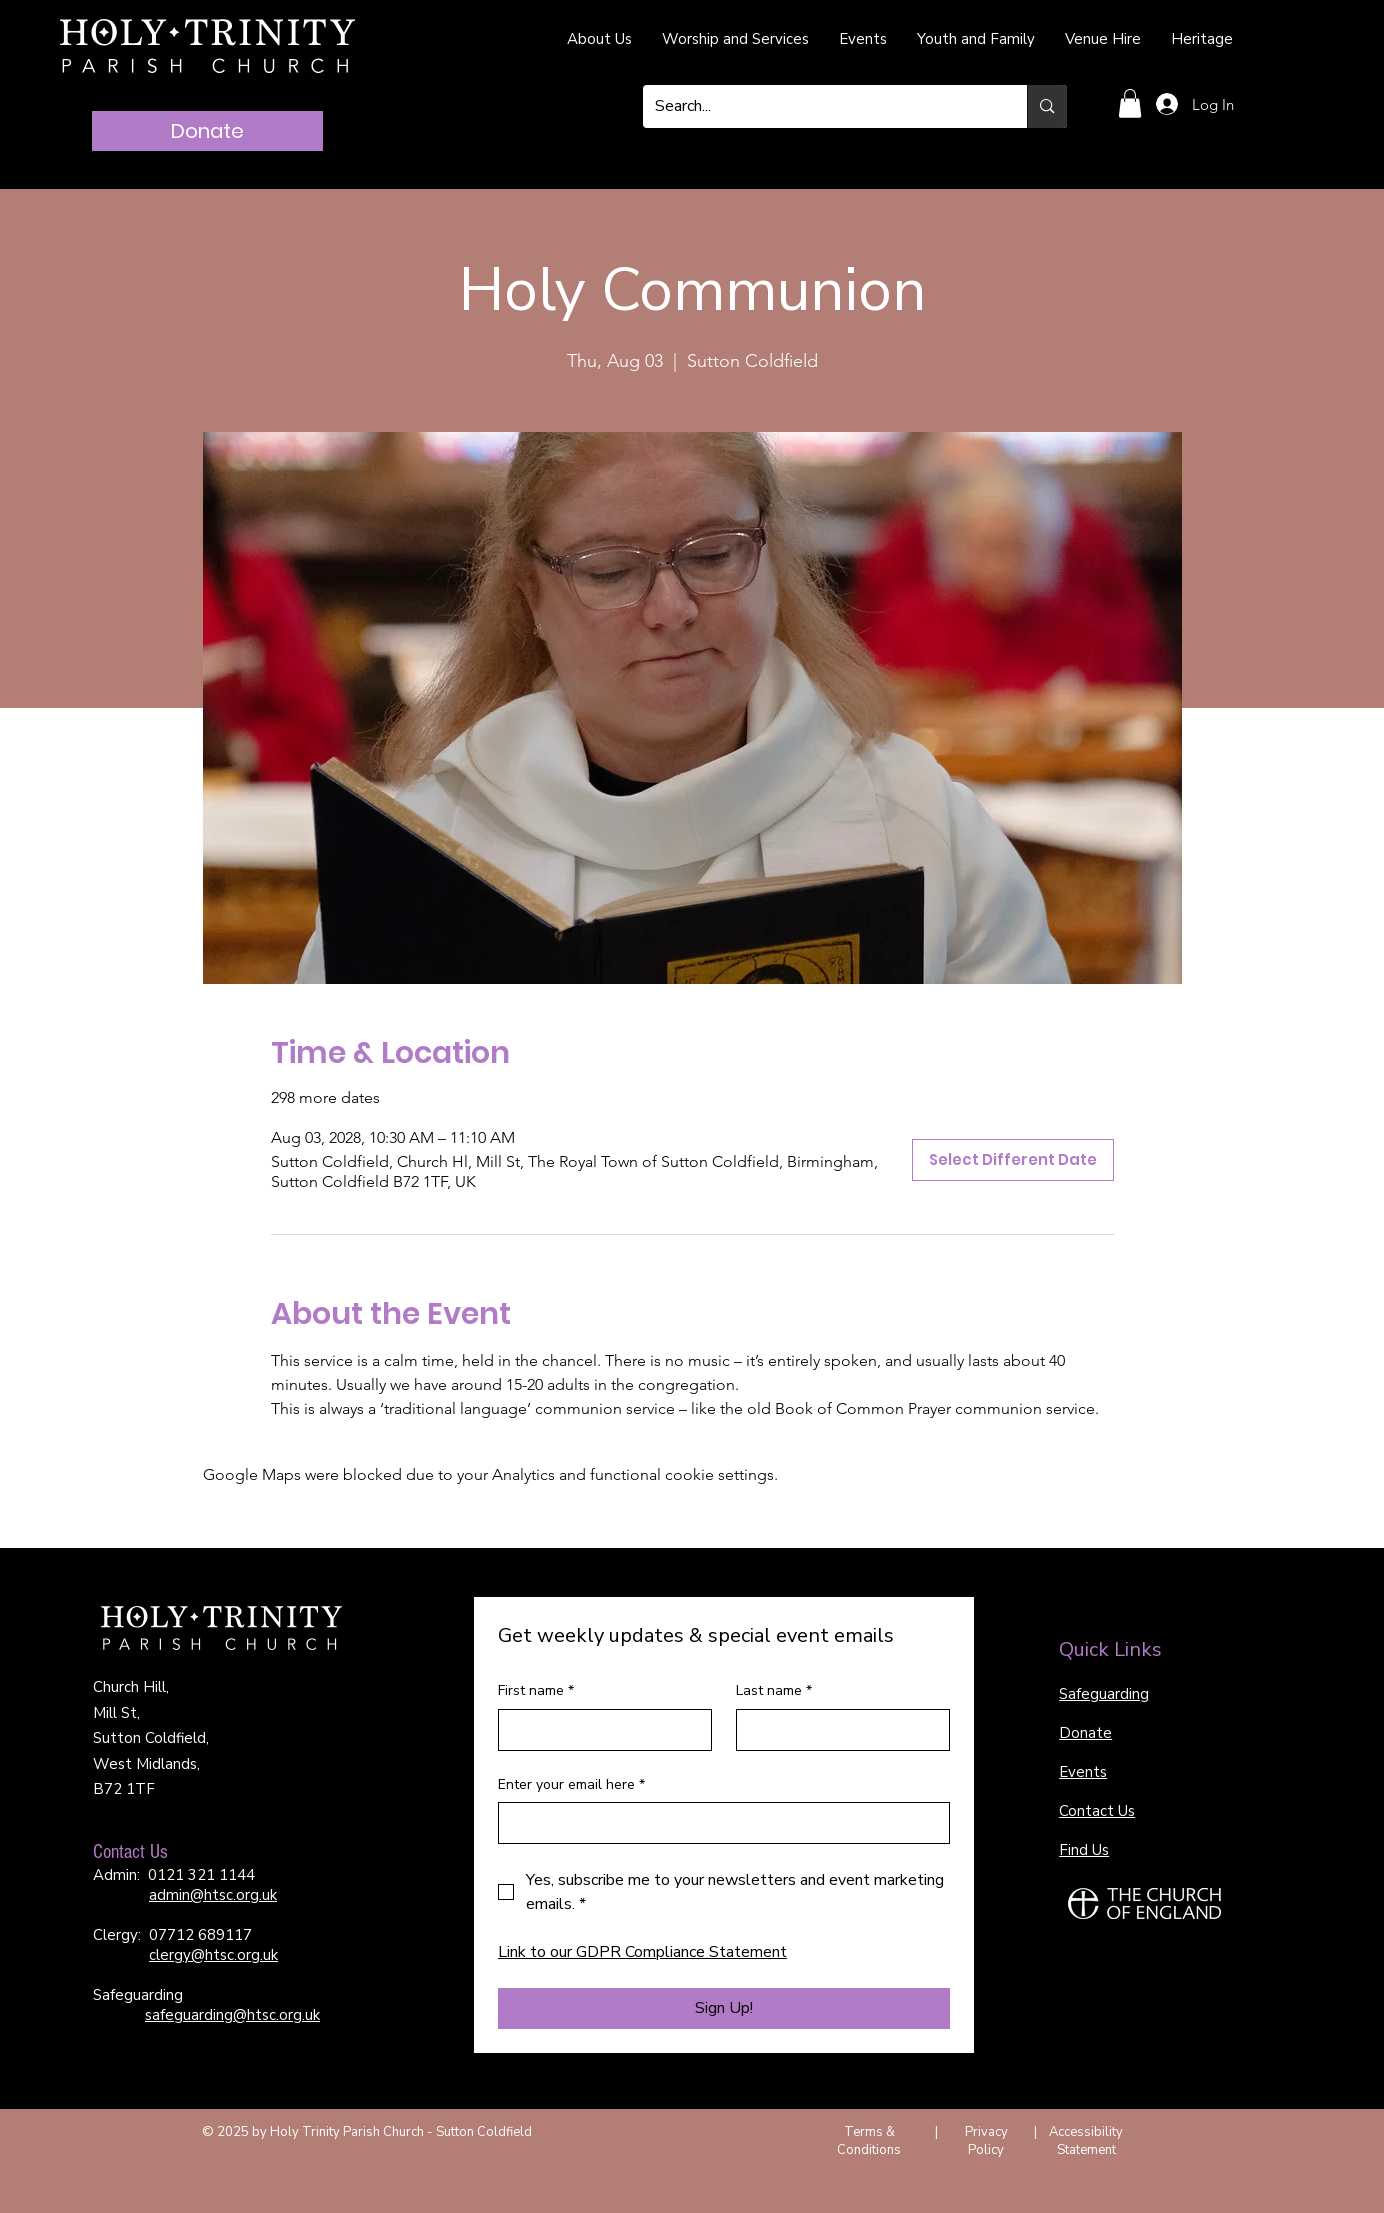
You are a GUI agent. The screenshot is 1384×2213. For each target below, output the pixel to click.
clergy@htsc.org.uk (213, 1955)
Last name (774, 1691)
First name (536, 1691)
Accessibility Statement (1086, 2141)
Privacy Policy (986, 2141)
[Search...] (820, 106)
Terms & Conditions (869, 2141)
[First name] (599, 1730)
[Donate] (207, 131)
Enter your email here (571, 1785)
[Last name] (837, 1730)
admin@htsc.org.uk (213, 1895)
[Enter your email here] (718, 1823)
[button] (1130, 103)
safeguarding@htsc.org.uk (232, 2015)
